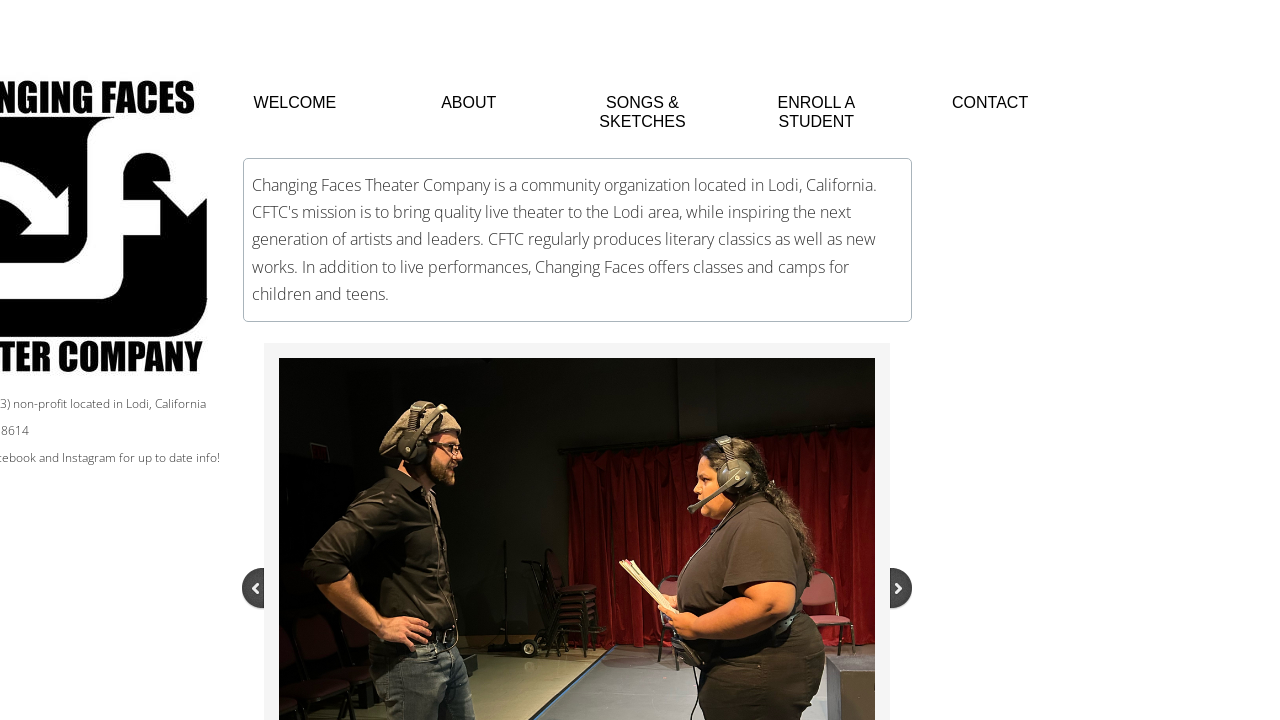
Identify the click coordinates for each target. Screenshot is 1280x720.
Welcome (295, 102)
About (468, 102)
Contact (990, 102)
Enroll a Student (816, 112)
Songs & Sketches (642, 112)
